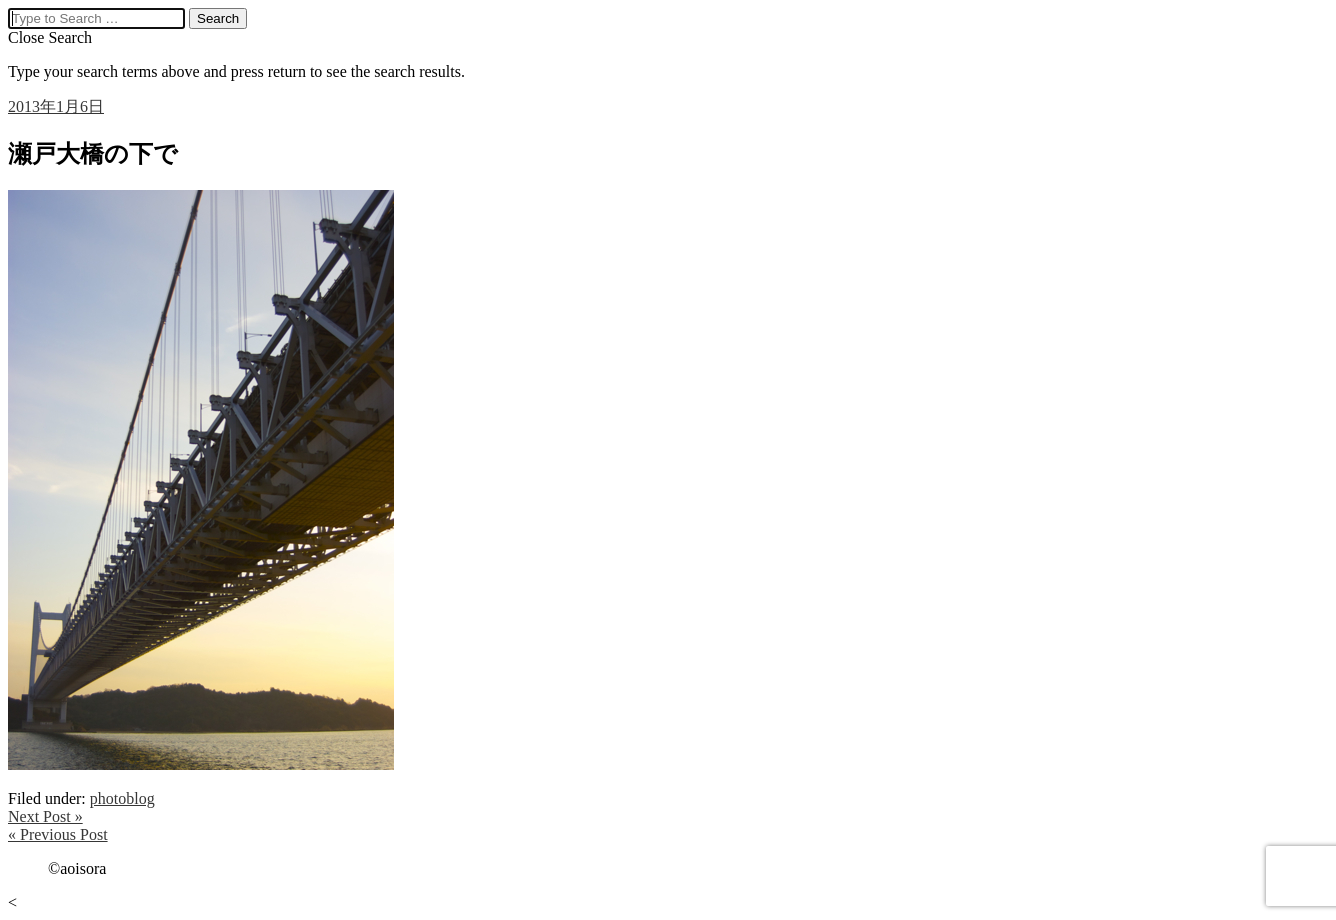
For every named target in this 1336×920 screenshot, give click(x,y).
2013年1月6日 (56, 106)
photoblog (122, 798)
